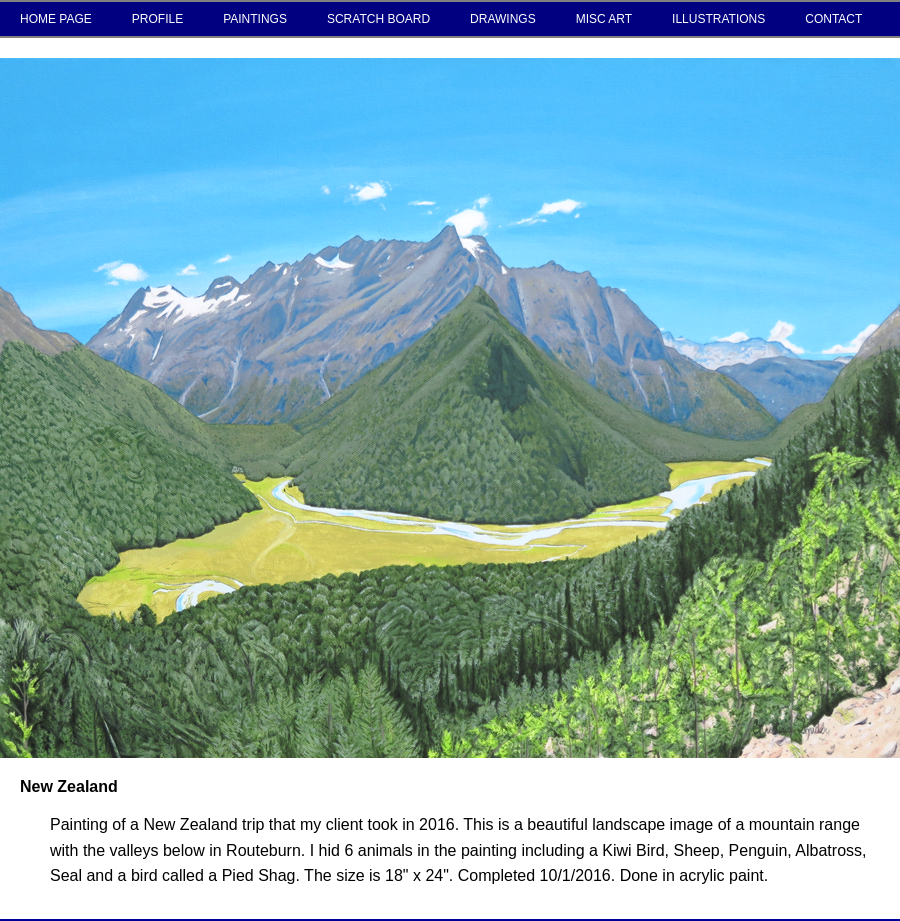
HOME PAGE (56, 19)
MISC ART (604, 19)
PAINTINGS (255, 19)
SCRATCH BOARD (378, 19)
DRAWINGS (503, 19)
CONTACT (833, 19)
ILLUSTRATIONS (718, 19)
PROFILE (157, 19)
